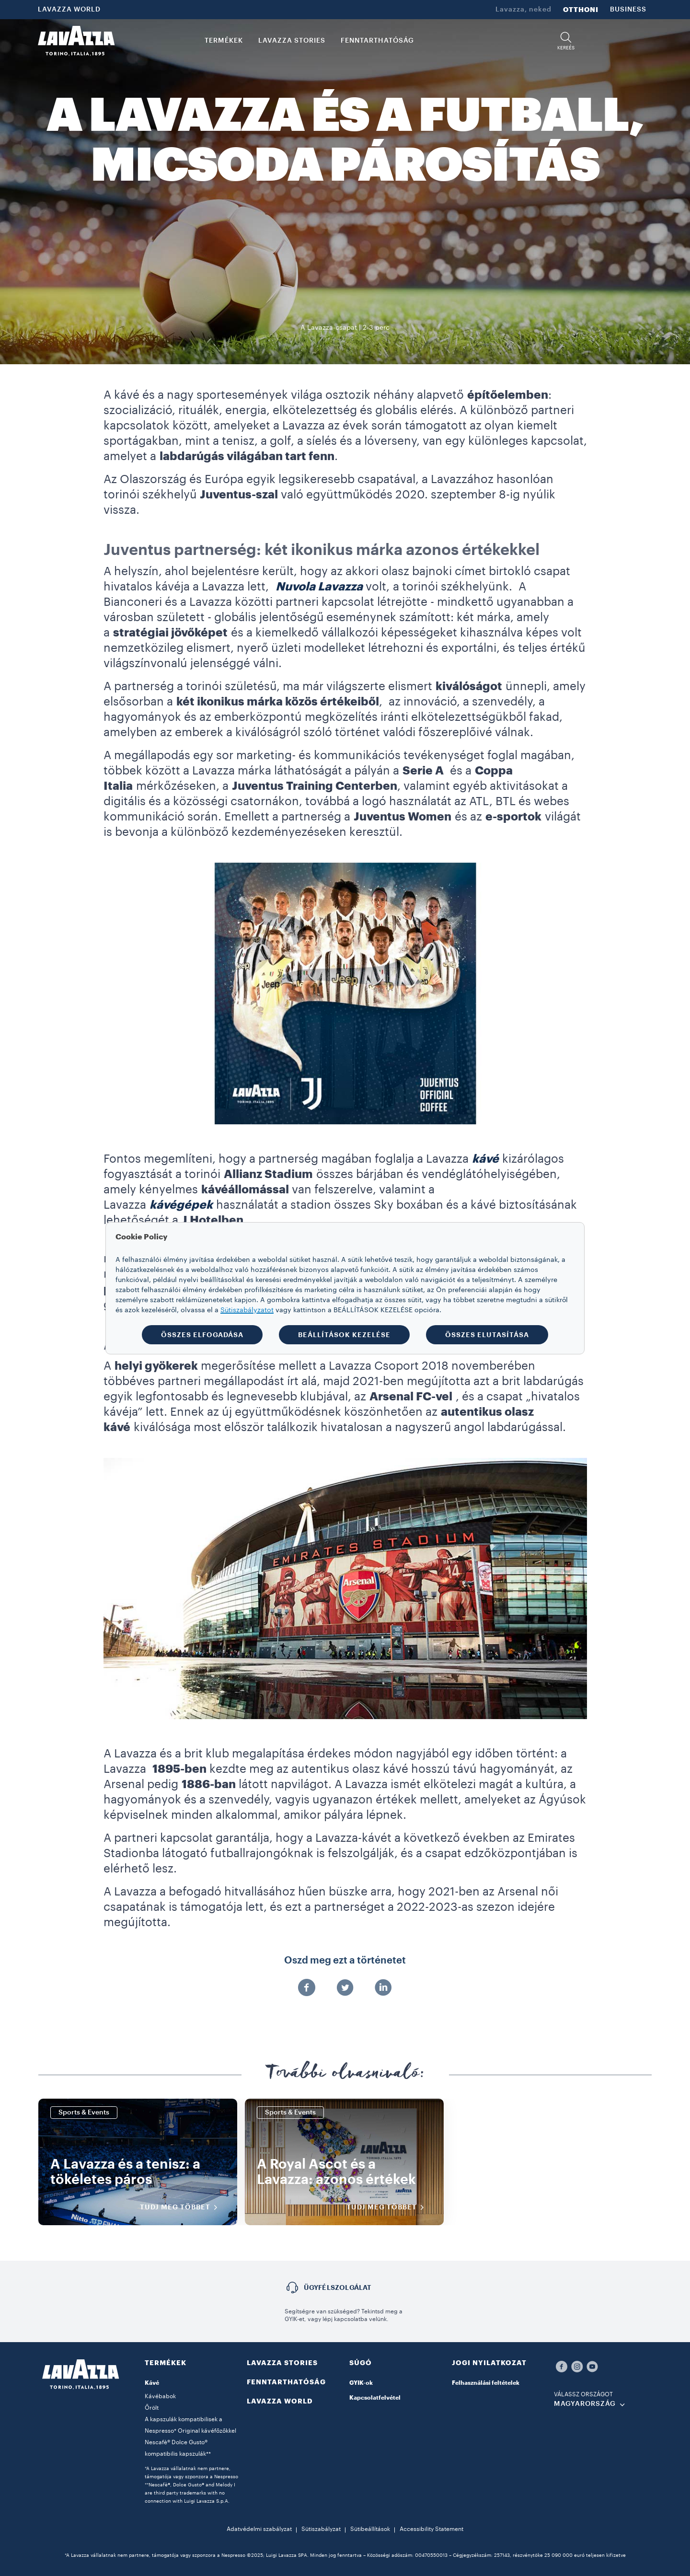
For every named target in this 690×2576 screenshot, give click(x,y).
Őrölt (152, 2408)
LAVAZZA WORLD (69, 9)
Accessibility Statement (431, 2529)
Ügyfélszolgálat (338, 2287)
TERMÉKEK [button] (224, 40)
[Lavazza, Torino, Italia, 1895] (76, 40)
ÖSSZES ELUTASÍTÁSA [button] (487, 1334)
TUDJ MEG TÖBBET (182, 2207)
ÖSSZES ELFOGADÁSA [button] (202, 1334)
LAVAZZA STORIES (282, 2362)
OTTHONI (580, 9)
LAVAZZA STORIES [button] (291, 40)
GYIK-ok (361, 2383)
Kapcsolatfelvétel (375, 2398)
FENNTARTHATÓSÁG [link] (377, 40)
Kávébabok (160, 2396)
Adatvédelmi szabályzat (259, 2529)
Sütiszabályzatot (247, 1310)
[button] (566, 41)
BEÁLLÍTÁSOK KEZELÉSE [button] (344, 1334)
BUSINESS (628, 9)
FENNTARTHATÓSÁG (286, 2382)
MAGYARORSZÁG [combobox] (585, 2404)
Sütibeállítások (370, 2529)
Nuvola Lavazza (319, 586)
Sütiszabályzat (321, 2529)
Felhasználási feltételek (485, 2383)
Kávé (152, 2383)
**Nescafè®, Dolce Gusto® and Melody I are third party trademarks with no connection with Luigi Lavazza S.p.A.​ (190, 2493)
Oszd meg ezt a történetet (345, 1960)
